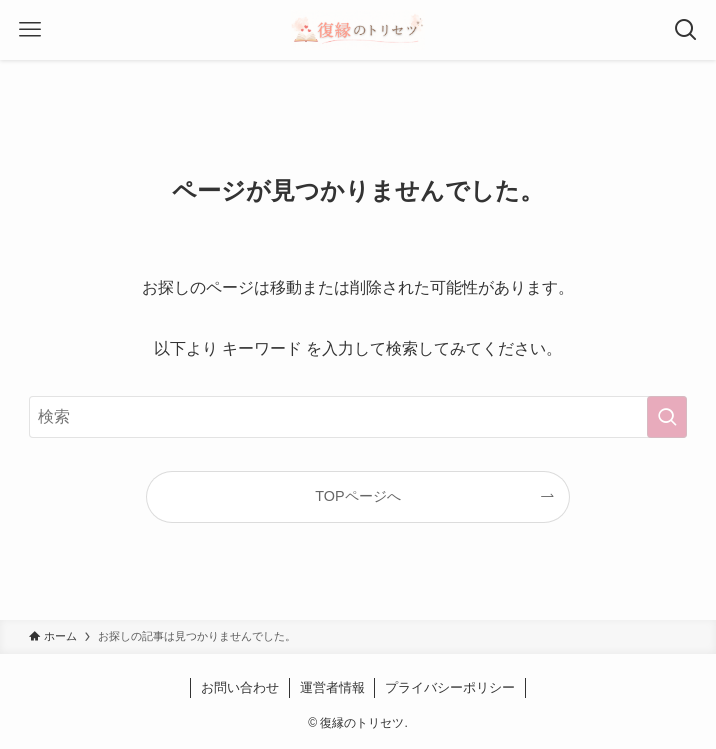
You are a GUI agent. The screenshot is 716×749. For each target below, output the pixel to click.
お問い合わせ (240, 687)
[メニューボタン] (30, 30)
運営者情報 (332, 687)
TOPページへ (357, 496)
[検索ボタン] (686, 30)
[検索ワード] (358, 417)
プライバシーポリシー (450, 687)
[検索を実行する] (667, 417)
